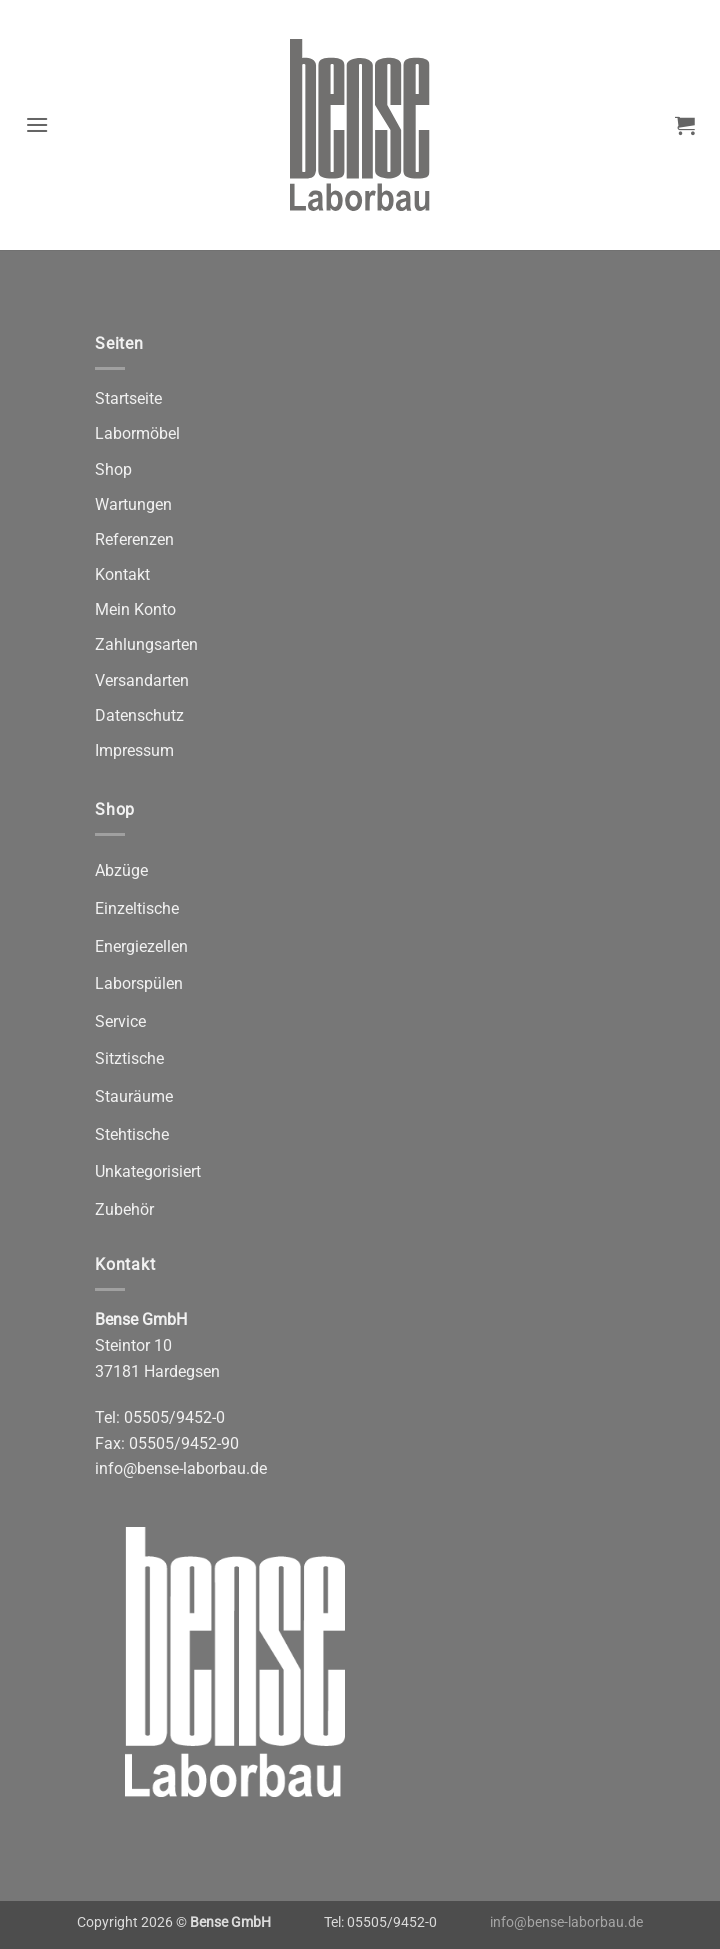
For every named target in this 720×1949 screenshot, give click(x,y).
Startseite (128, 398)
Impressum (134, 750)
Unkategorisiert (148, 1171)
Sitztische (129, 1058)
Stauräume (134, 1096)
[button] (37, 124)
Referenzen (134, 539)
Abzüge (121, 870)
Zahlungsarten (146, 644)
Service (120, 1021)
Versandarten (142, 680)
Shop (113, 469)
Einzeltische (137, 908)
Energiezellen (141, 946)
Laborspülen (139, 983)
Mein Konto (135, 609)
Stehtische (132, 1134)
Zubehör (124, 1209)
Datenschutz (139, 715)
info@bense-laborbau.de (181, 1468)
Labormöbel (137, 433)
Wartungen (133, 504)
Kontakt (122, 574)
